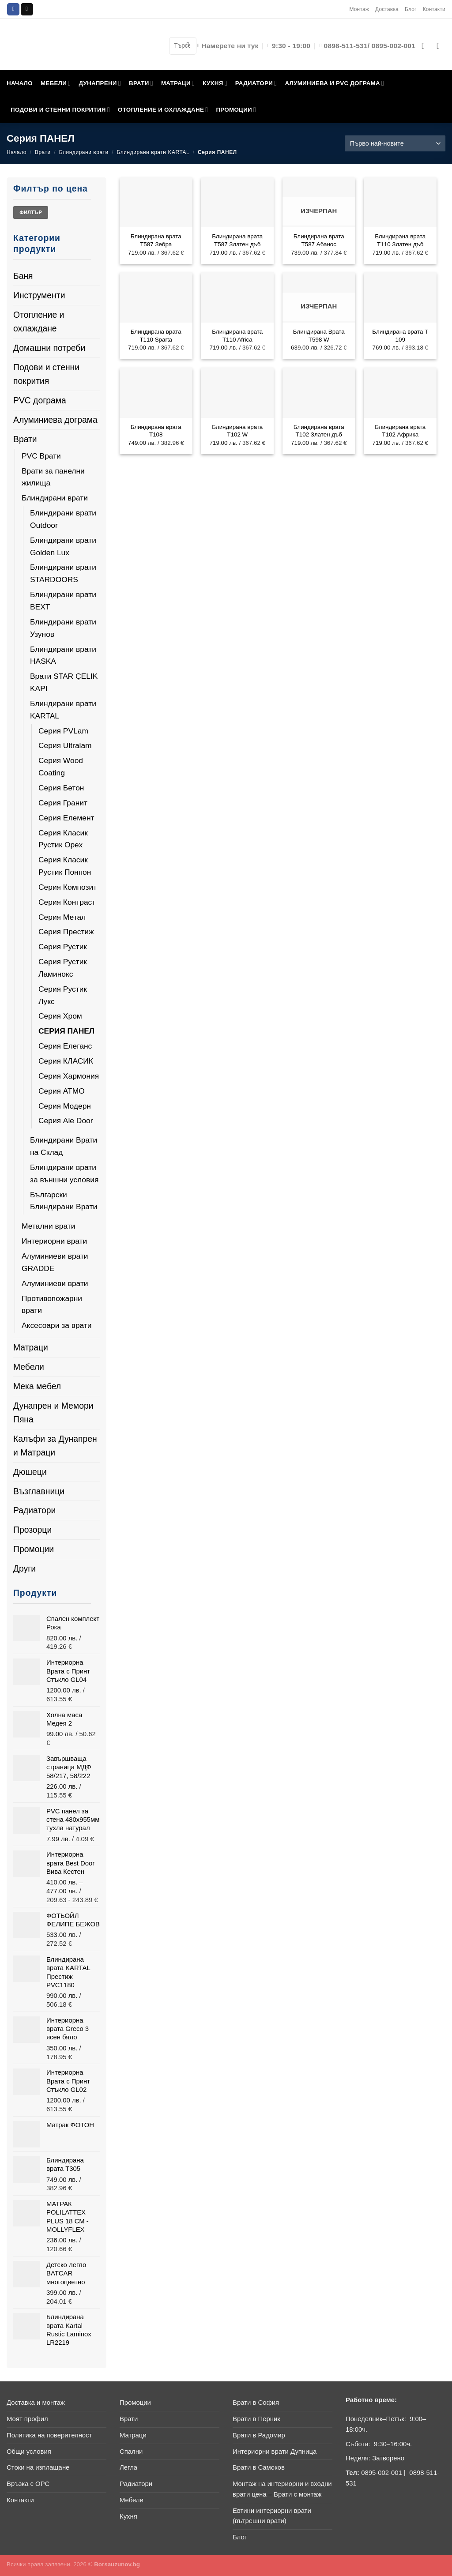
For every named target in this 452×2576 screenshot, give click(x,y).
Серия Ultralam (65, 745)
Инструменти (39, 295)
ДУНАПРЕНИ (100, 83)
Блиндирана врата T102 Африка (400, 431)
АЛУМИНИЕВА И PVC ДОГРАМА (334, 83)
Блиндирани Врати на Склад (63, 1146)
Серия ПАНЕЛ (66, 1031)
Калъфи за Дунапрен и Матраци (55, 1445)
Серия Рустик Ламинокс (62, 967)
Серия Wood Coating (60, 766)
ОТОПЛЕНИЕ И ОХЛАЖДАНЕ (163, 109)
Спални (131, 2451)
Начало (16, 152)
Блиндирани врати (84, 152)
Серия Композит (67, 887)
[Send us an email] (27, 9)
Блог (411, 9)
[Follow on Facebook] (13, 9)
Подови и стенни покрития (46, 374)
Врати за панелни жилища (53, 477)
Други (24, 1568)
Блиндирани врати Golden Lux (63, 546)
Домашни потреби (49, 348)
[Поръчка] (395, 143)
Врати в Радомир (259, 2435)
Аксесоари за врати (57, 1325)
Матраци (30, 1347)
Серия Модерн (64, 1106)
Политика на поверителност (49, 2435)
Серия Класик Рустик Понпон (64, 865)
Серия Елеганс (65, 1046)
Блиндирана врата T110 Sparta (156, 335)
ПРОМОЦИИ (236, 109)
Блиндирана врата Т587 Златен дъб (237, 240)
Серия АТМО (61, 1091)
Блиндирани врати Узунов (63, 628)
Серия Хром (60, 1016)
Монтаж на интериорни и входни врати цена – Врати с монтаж (282, 2489)
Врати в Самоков (259, 2467)
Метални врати (48, 1226)
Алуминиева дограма (55, 420)
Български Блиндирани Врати (63, 1200)
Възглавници (38, 1491)
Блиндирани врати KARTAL (153, 152)
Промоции (33, 1549)
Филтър (30, 212)
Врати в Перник (256, 2418)
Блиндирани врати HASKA (63, 655)
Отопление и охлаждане (38, 321)
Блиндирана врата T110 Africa (237, 335)
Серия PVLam (63, 730)
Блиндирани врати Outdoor (63, 519)
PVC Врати (41, 455)
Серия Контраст (66, 902)
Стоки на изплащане (38, 2467)
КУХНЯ (215, 83)
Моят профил (27, 2418)
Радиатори (34, 1510)
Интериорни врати (54, 1241)
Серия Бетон (61, 787)
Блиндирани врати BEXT (63, 600)
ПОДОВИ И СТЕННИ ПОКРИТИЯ (60, 109)
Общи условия (29, 2451)
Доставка (387, 9)
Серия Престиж (66, 931)
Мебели (28, 1367)
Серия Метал (62, 917)
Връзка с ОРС (28, 2483)
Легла (128, 2467)
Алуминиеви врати (55, 1283)
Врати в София (256, 2402)
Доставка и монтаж (36, 2402)
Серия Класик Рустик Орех (63, 839)
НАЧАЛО (20, 83)
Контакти (434, 9)
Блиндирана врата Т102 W (237, 431)
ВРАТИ (141, 83)
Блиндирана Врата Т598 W (319, 335)
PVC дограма (39, 400)
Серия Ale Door (65, 1120)
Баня (23, 276)
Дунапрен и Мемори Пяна (53, 1412)
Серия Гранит (62, 802)
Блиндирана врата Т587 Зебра (156, 240)
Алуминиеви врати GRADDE (55, 1262)
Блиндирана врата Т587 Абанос (319, 240)
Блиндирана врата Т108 (156, 431)
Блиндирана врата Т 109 (400, 335)
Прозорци (32, 1529)
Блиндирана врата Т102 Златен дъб (319, 431)
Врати (43, 152)
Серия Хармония (68, 1076)
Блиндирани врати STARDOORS (63, 573)
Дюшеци (30, 1472)
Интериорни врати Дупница (274, 2451)
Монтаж (359, 9)
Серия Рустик (62, 946)
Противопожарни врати (52, 1304)
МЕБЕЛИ (56, 83)
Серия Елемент (66, 817)
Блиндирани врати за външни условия (64, 1173)
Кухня (128, 2516)
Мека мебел (37, 1386)
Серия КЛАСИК (65, 1061)
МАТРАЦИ (178, 83)
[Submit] (187, 45)
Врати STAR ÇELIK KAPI (64, 682)
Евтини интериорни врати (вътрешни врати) (272, 2516)
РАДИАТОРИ (256, 83)
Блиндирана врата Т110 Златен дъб (400, 240)
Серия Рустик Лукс (62, 995)
